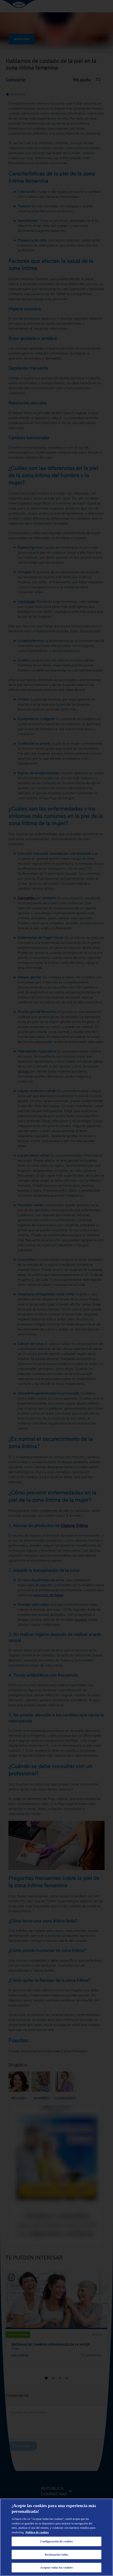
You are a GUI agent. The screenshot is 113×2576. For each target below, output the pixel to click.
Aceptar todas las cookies (56, 2567)
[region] (56, 2537)
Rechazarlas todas (56, 2554)
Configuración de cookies (56, 2541)
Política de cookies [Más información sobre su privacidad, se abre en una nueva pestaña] (37, 2532)
